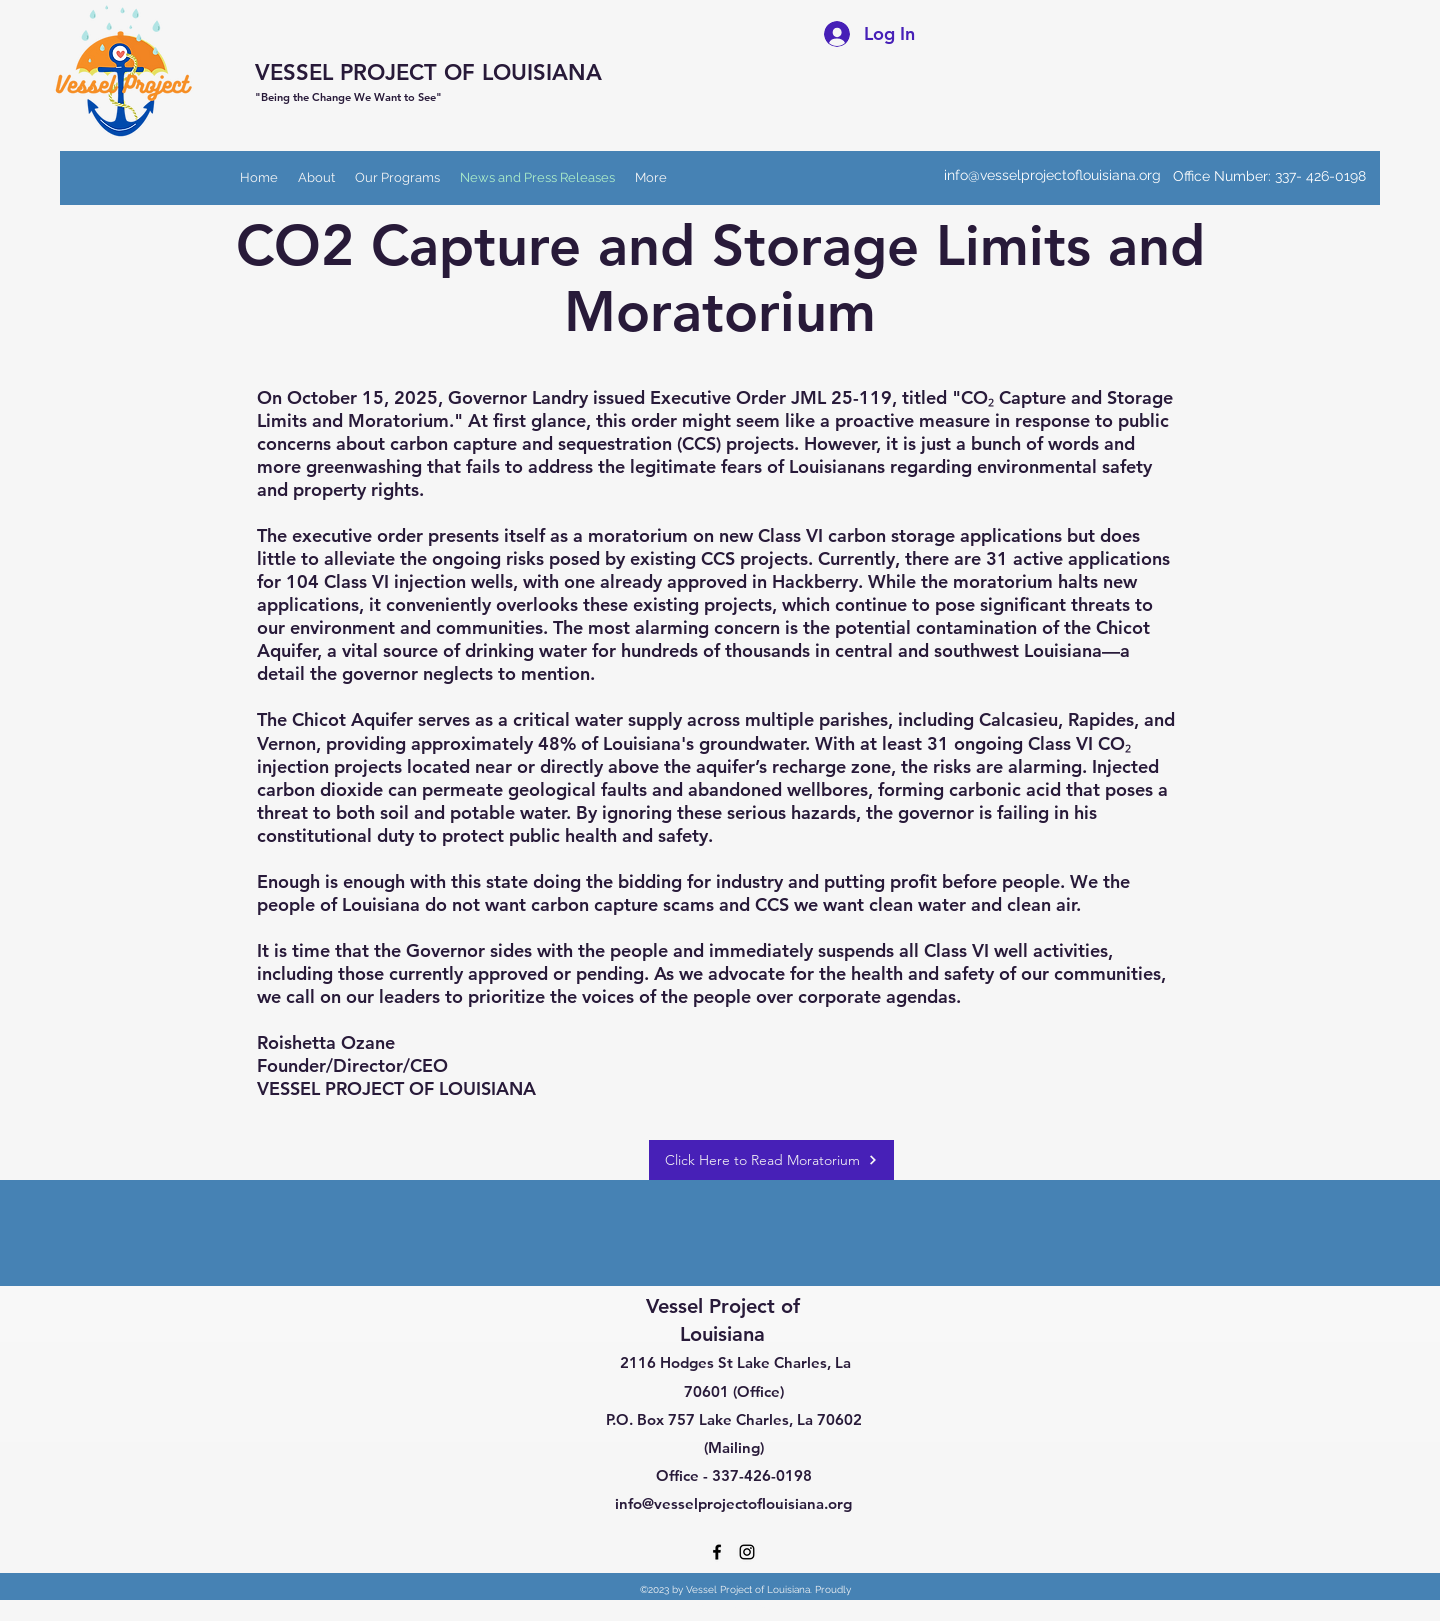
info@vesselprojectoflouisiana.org (1052, 175)
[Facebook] (717, 1552)
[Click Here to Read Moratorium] (771, 1160)
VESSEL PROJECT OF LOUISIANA (428, 72)
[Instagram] (747, 1552)
